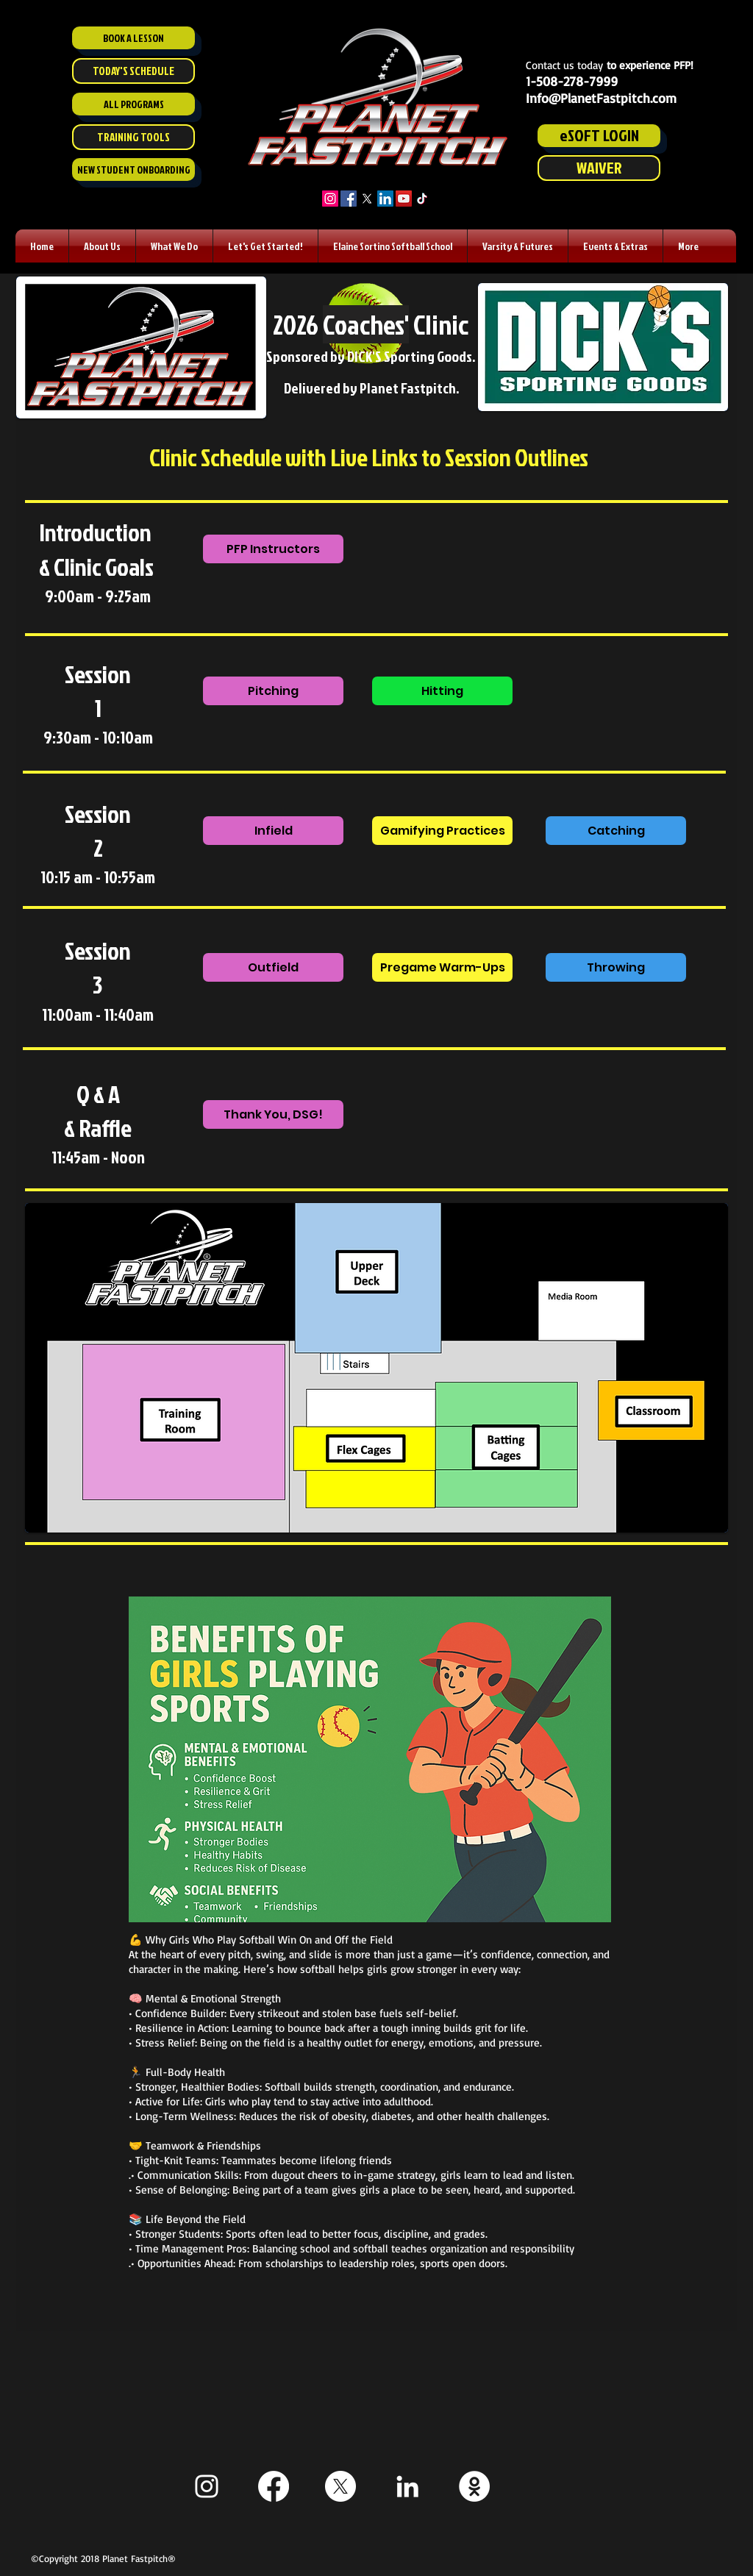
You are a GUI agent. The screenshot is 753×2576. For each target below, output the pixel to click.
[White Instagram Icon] (206, 2486)
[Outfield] (273, 967)
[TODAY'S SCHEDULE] (133, 71)
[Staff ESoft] (474, 2486)
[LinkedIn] (385, 198)
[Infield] (273, 830)
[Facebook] (348, 198)
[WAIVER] (599, 168)
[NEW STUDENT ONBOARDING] (133, 169)
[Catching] (616, 830)
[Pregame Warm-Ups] (442, 967)
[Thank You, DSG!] (273, 1114)
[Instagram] (330, 198)
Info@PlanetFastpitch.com (601, 98)
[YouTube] (404, 198)
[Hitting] (442, 691)
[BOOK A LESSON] (133, 37)
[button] (102, 246)
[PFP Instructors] (273, 549)
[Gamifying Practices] (442, 830)
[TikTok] (422, 198)
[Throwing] (616, 967)
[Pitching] (273, 691)
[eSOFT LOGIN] (599, 135)
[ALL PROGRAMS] (133, 104)
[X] (367, 198)
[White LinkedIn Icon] (407, 2486)
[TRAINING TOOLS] (133, 137)
